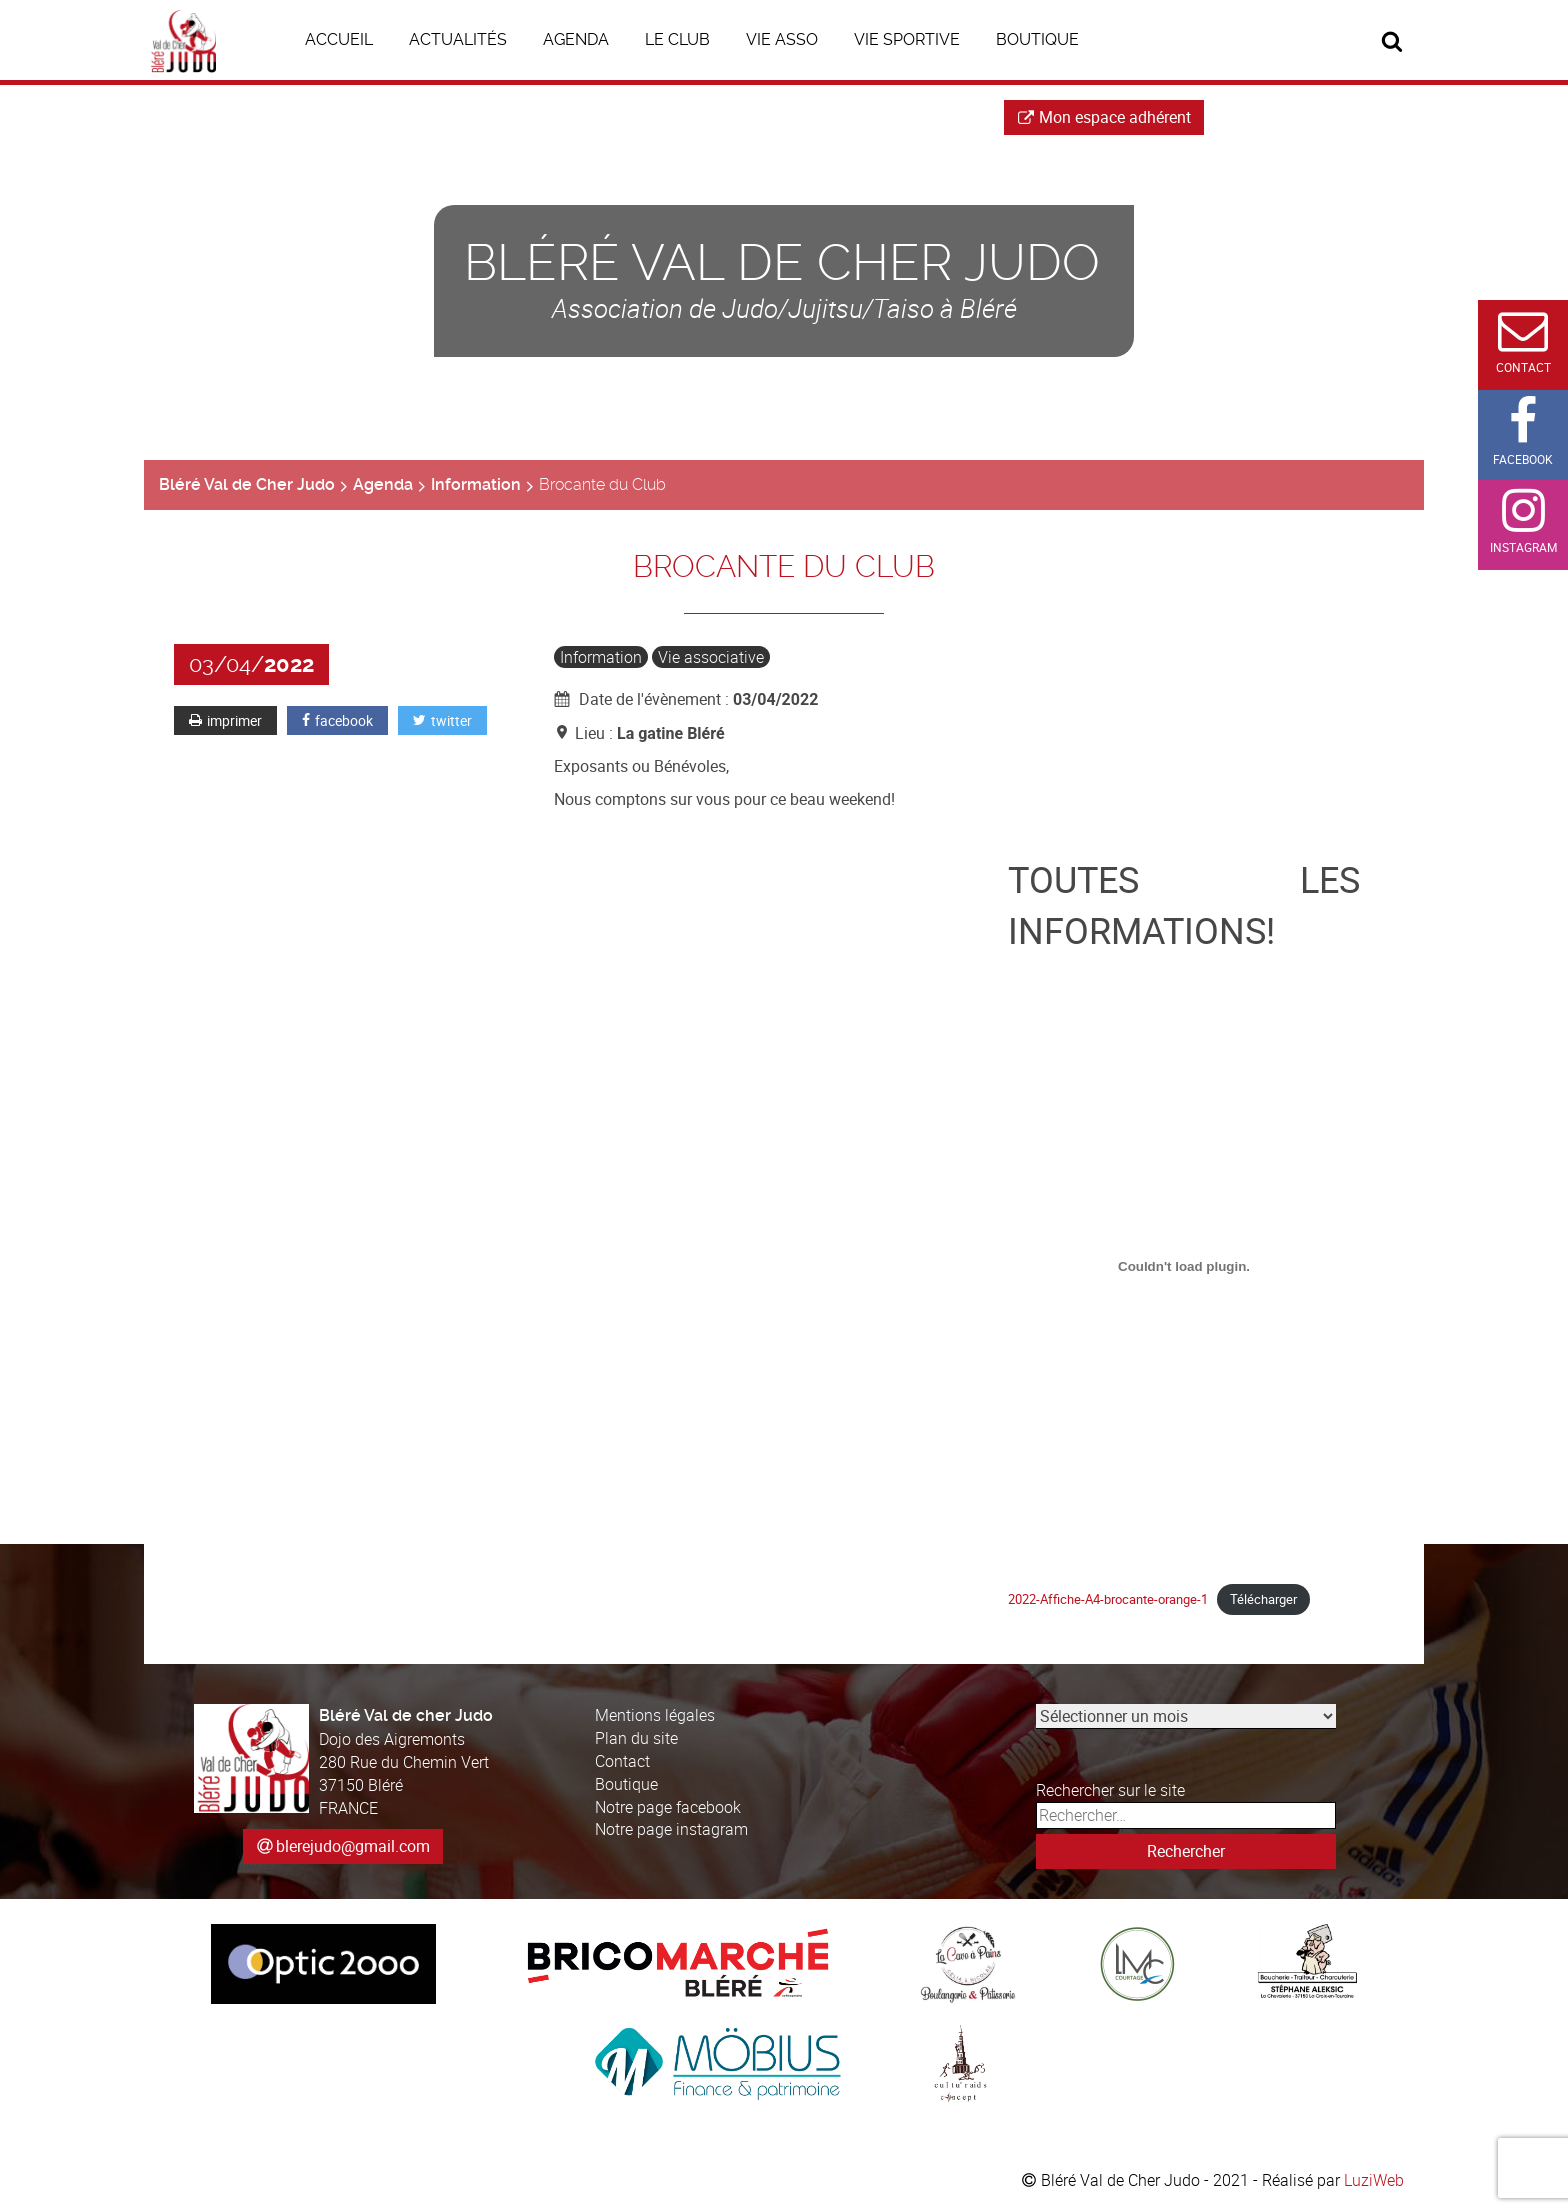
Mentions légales (655, 1715)
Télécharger (1263, 1599)
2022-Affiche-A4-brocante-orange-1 (1108, 1599)
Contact (622, 1761)
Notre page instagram (671, 1829)
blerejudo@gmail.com (353, 1846)
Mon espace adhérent (1104, 117)
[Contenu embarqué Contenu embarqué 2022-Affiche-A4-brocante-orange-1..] (1184, 1267)
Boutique (626, 1784)
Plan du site (636, 1738)
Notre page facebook (668, 1807)
